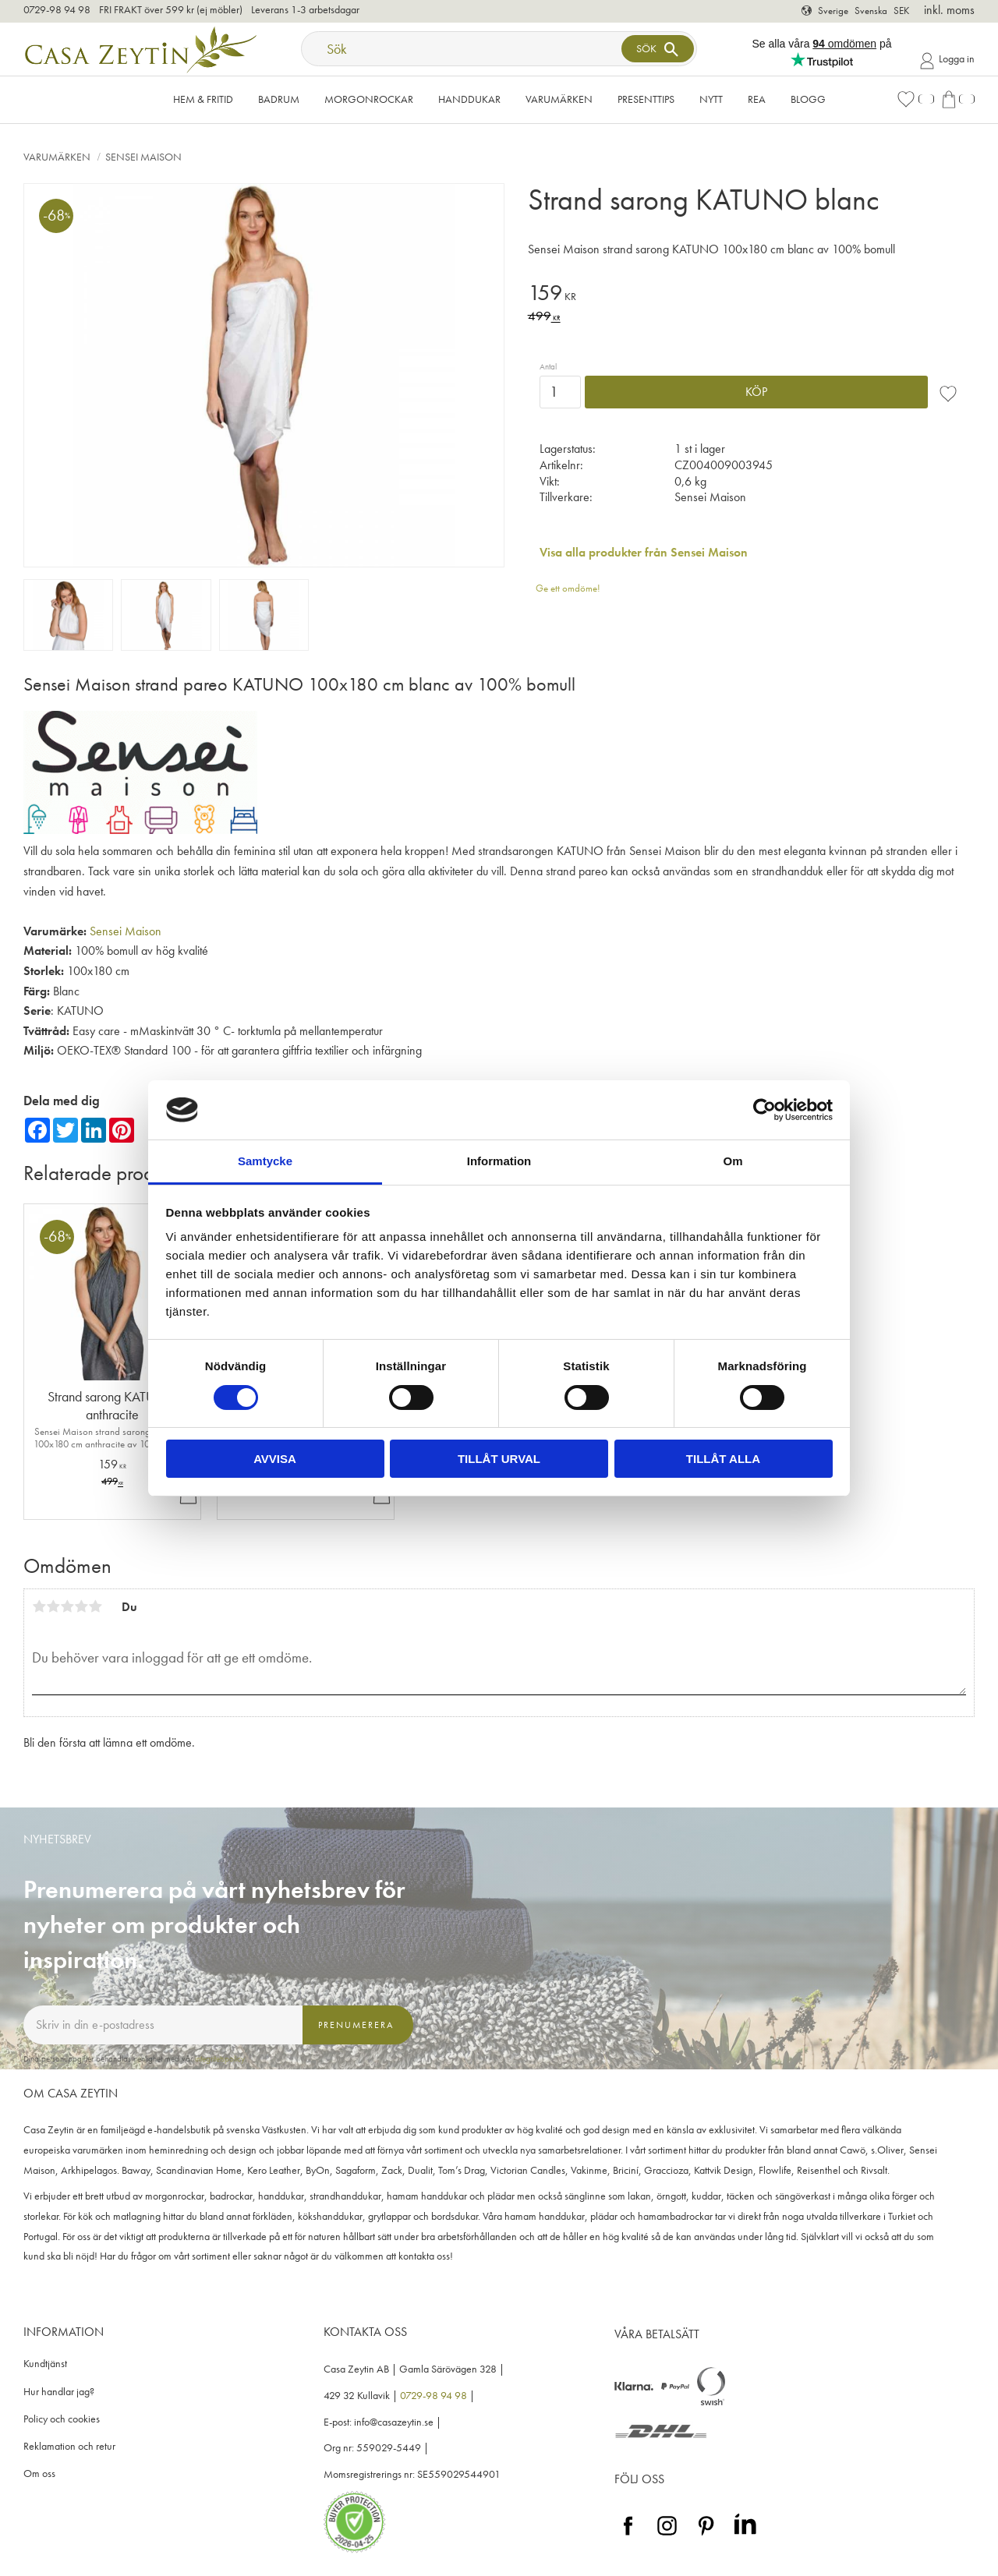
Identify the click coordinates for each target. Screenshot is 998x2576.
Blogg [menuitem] (808, 99)
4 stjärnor (81, 1606)
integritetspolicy (220, 2058)
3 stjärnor (67, 1606)
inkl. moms (949, 10)
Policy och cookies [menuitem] (61, 2419)
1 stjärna (39, 1606)
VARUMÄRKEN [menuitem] (559, 99)
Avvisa (274, 1458)
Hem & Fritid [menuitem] (203, 99)
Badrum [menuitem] (278, 99)
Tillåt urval (499, 1458)
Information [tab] (499, 1161)
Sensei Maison (125, 931)
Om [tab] (732, 1161)
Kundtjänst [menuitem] (45, 2363)
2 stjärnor (53, 1606)
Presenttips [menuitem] (646, 99)
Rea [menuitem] (757, 99)
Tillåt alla (723, 1458)
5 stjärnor (95, 1606)
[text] (751, 295)
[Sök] (657, 48)
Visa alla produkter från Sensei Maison (644, 552)
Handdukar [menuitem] (469, 99)
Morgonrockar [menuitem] (368, 99)
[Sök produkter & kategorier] (463, 48)
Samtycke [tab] (265, 1161)
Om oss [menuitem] (39, 2473)
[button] (915, 99)
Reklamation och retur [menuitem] (69, 2446)
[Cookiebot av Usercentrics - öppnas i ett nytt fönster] (764, 1110)
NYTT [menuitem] (711, 99)
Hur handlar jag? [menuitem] (58, 2391)
